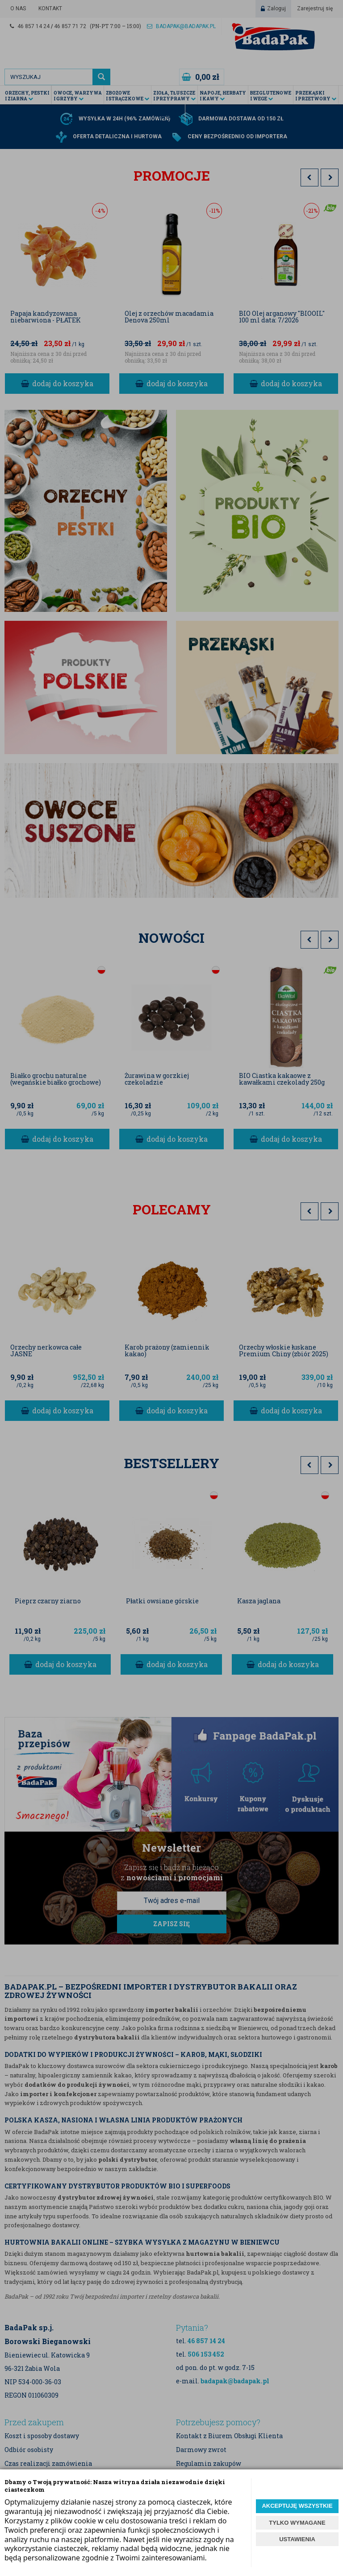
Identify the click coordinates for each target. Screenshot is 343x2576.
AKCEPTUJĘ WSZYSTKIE (297, 2505)
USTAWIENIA (297, 2539)
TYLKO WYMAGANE (297, 2522)
